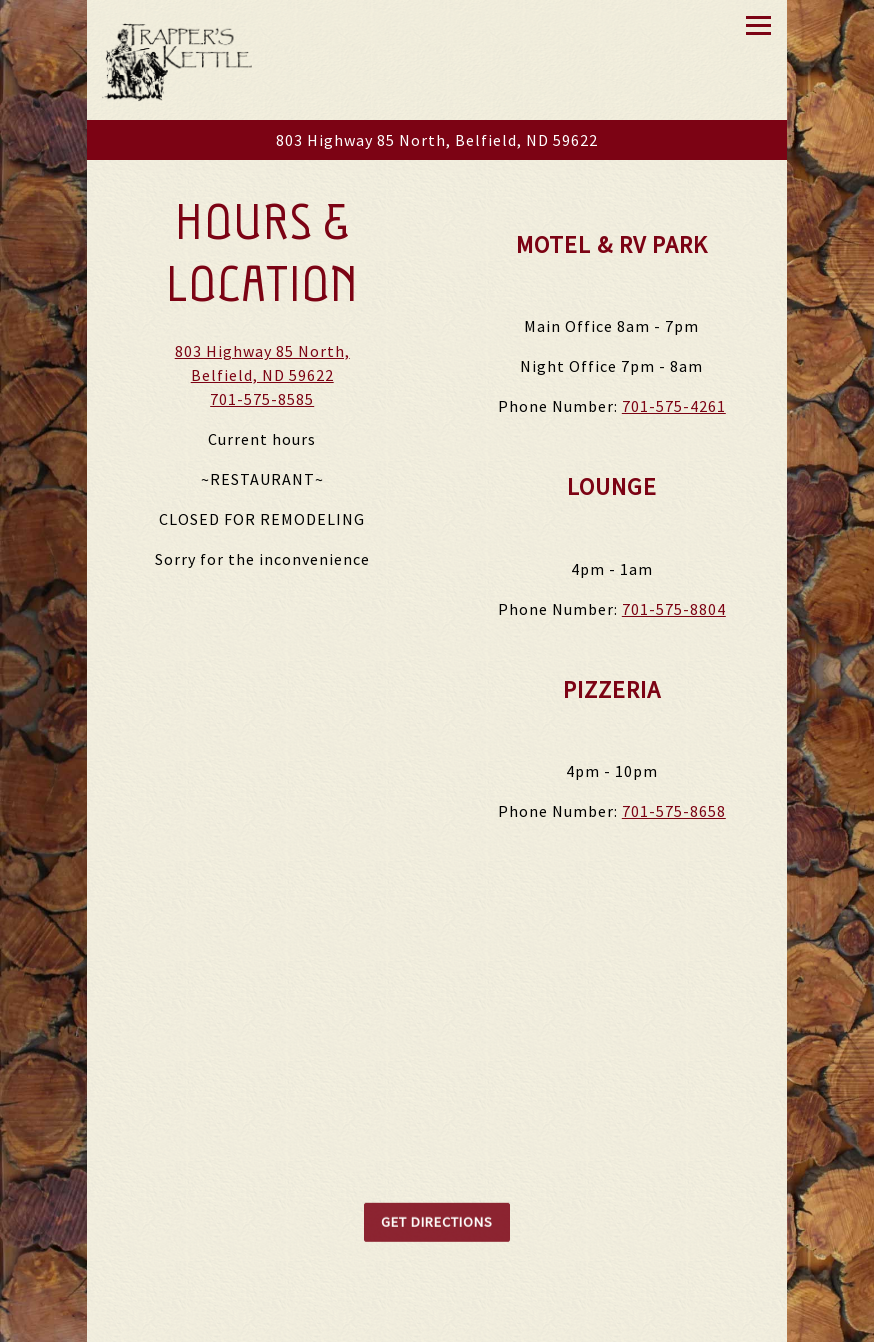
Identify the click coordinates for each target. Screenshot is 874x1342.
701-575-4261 (674, 407)
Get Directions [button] (437, 1229)
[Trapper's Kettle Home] (177, 60)
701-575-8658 (674, 812)
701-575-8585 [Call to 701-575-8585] (262, 400)
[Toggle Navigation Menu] (758, 25)
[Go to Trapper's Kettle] (436, 140)
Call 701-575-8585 (437, 1321)
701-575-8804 (674, 610)
